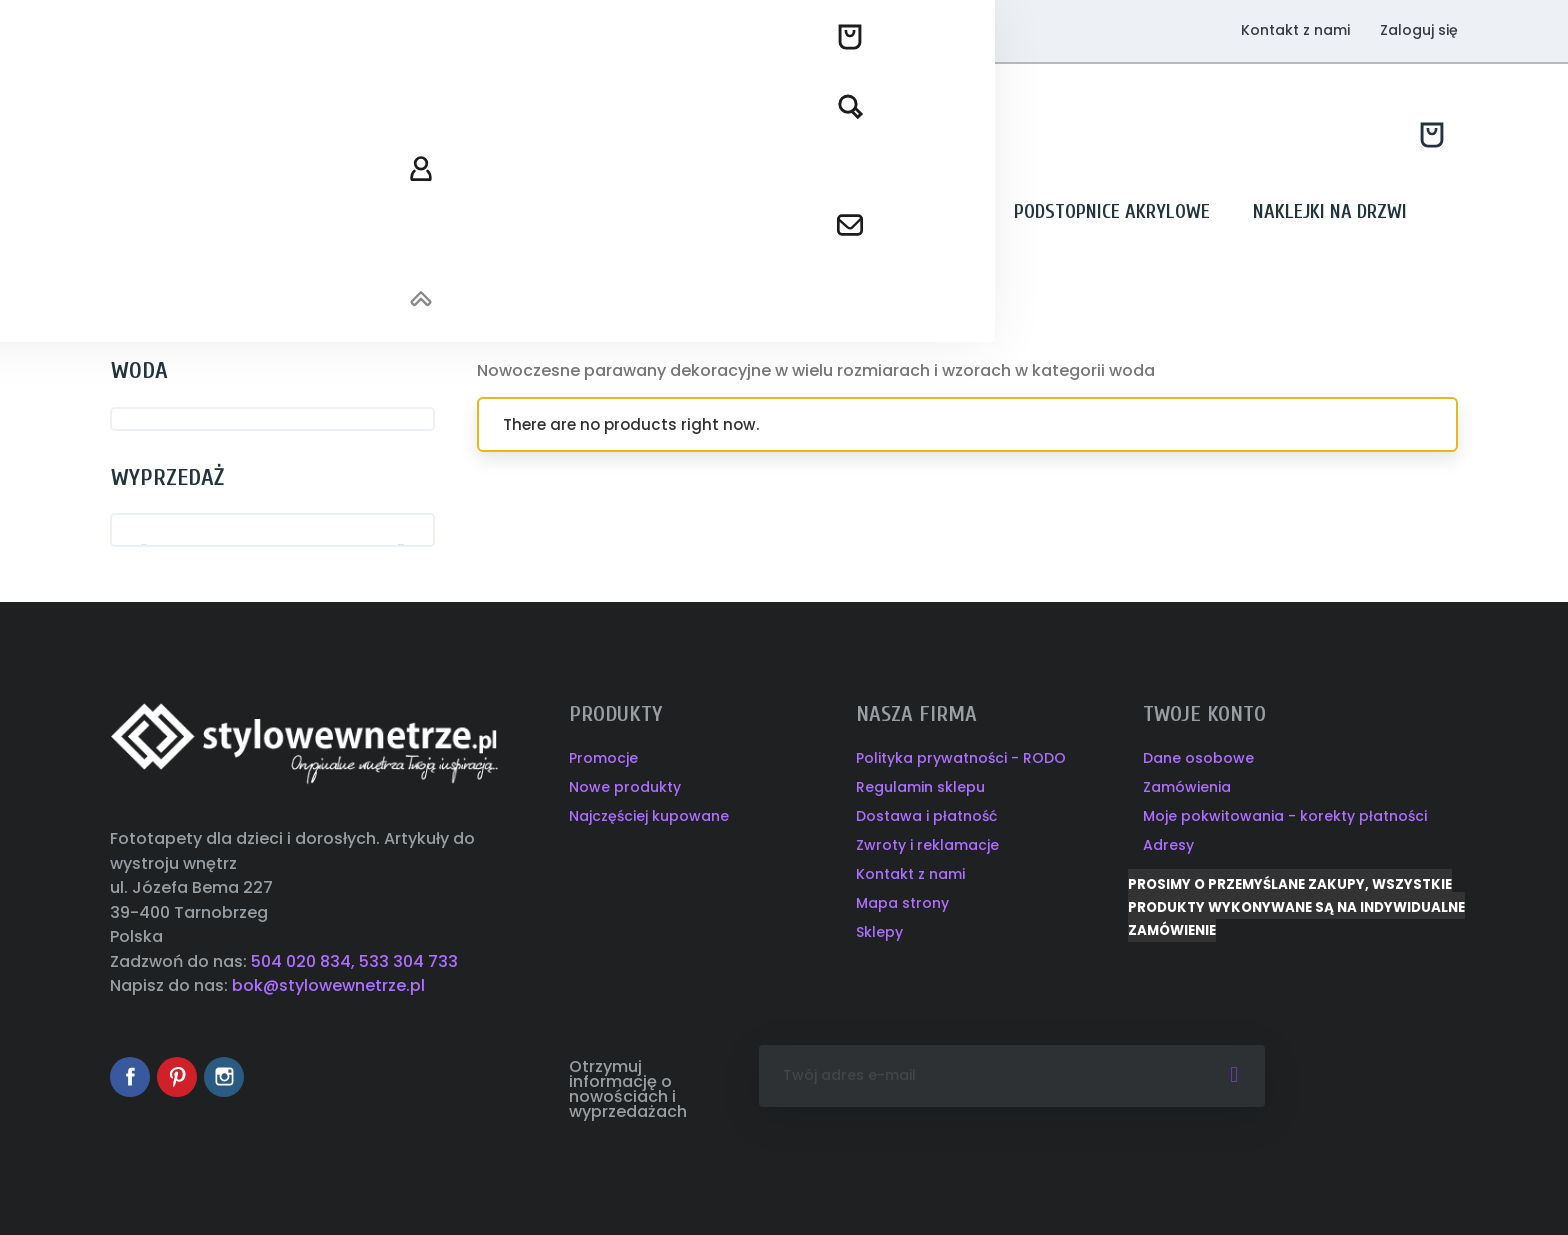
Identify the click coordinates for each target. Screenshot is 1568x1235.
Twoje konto (1204, 714)
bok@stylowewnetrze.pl (328, 985)
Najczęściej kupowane (649, 816)
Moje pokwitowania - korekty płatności (1285, 816)
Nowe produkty (625, 787)
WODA (139, 370)
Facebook (130, 1077)
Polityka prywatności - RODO (961, 758)
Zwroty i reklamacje (927, 845)
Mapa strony (902, 903)
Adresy (1168, 845)
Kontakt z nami (1295, 30)
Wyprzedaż (167, 477)
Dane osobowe (1198, 758)
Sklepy (879, 932)
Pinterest (177, 1077)
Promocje (603, 758)
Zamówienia (1187, 787)
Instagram (224, 1077)
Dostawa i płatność (926, 816)
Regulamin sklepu (920, 787)
